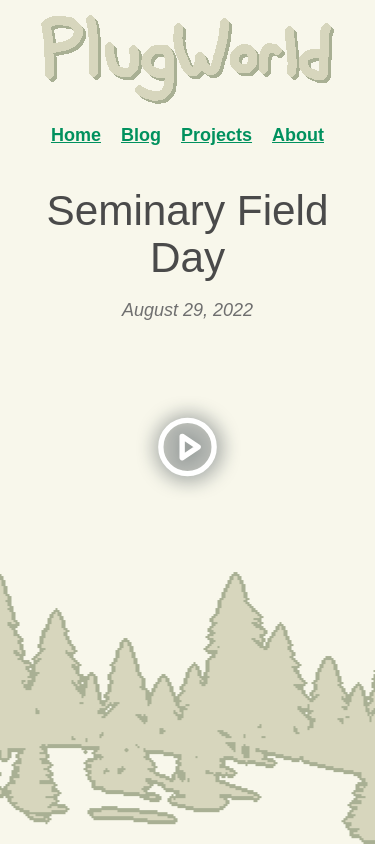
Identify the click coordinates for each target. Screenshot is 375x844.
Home (76, 135)
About (298, 135)
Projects (216, 135)
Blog (141, 135)
